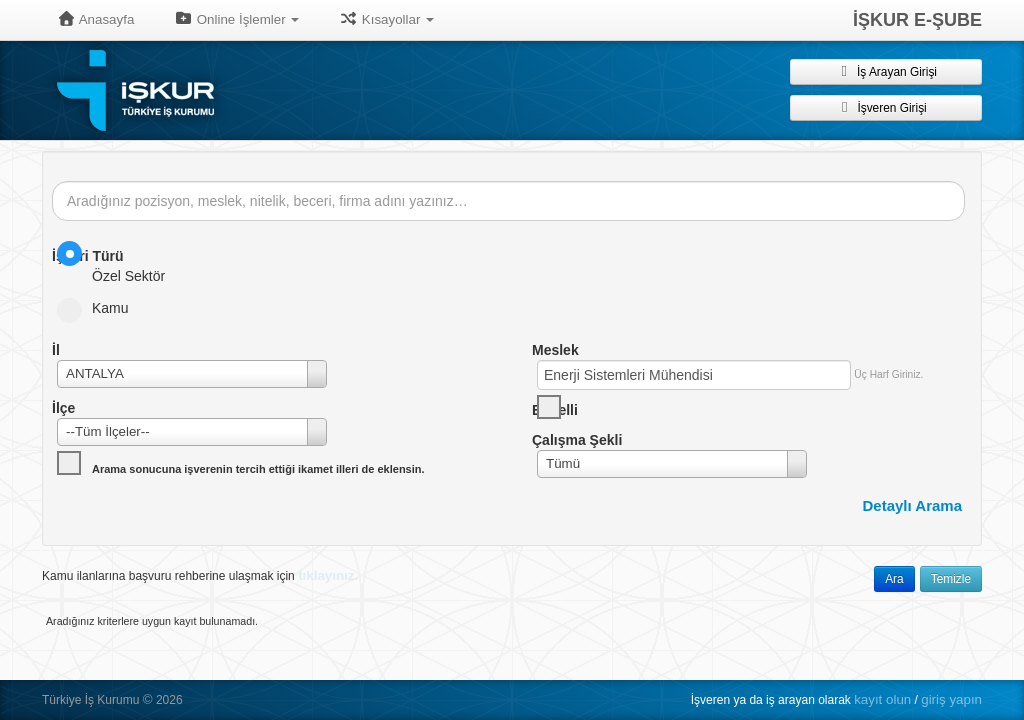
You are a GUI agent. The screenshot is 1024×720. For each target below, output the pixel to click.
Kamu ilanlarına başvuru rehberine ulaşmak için (200, 575)
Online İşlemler (236, 19)
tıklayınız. (328, 575)
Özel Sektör (117, 262)
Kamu (99, 308)
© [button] (148, 699)
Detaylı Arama (913, 505)
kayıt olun (882, 699)
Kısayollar (386, 19)
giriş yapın (951, 699)
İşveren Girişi (885, 107)
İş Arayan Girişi (886, 71)
